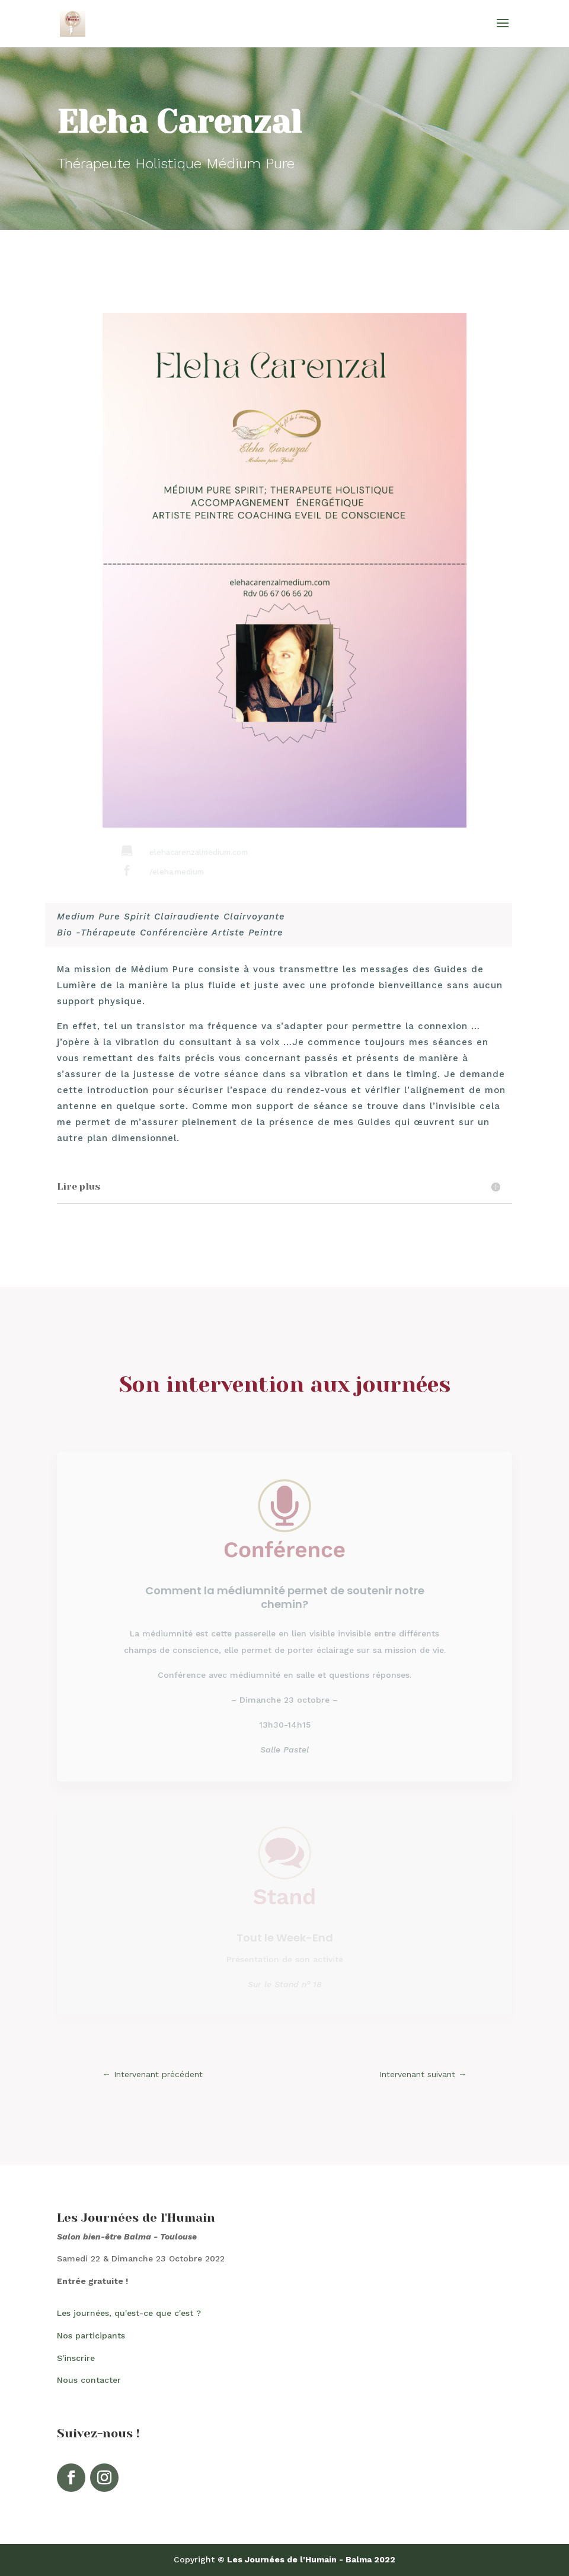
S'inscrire (76, 2358)
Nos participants (91, 2335)
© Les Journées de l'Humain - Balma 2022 (306, 2559)
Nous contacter (89, 2380)
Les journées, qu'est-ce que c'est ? (129, 2313)
